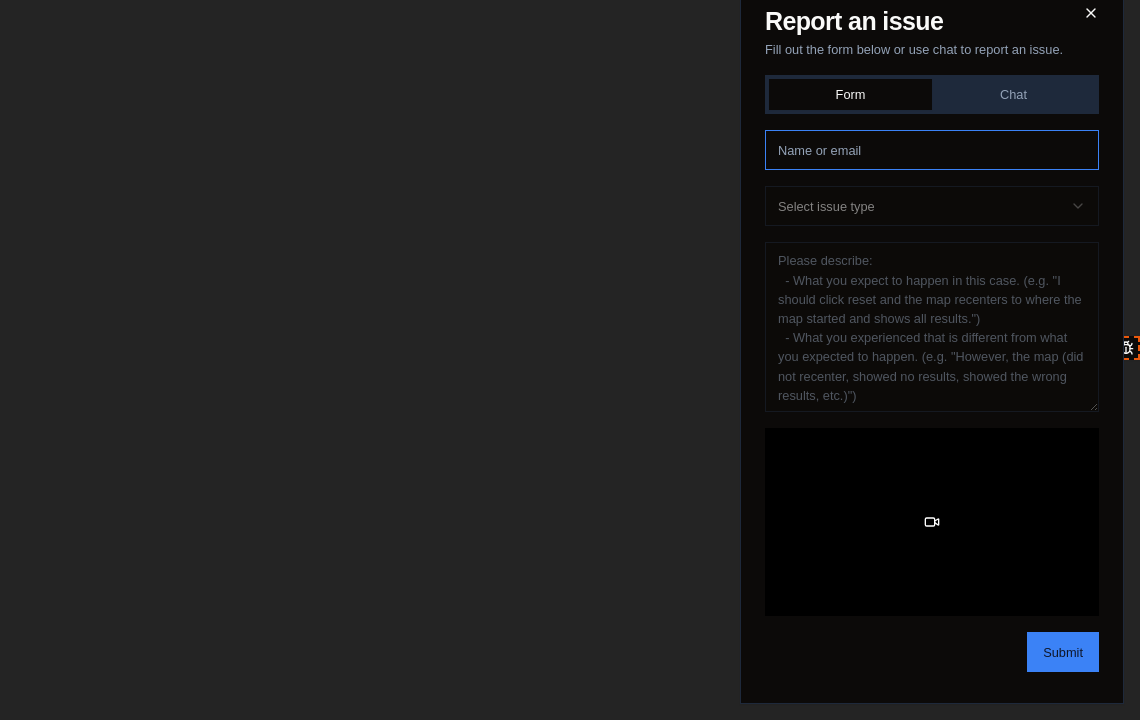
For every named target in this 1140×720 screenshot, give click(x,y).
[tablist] (932, 94)
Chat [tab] (1013, 94)
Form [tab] (851, 94)
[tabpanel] (932, 400)
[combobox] (932, 206)
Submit (1063, 652)
